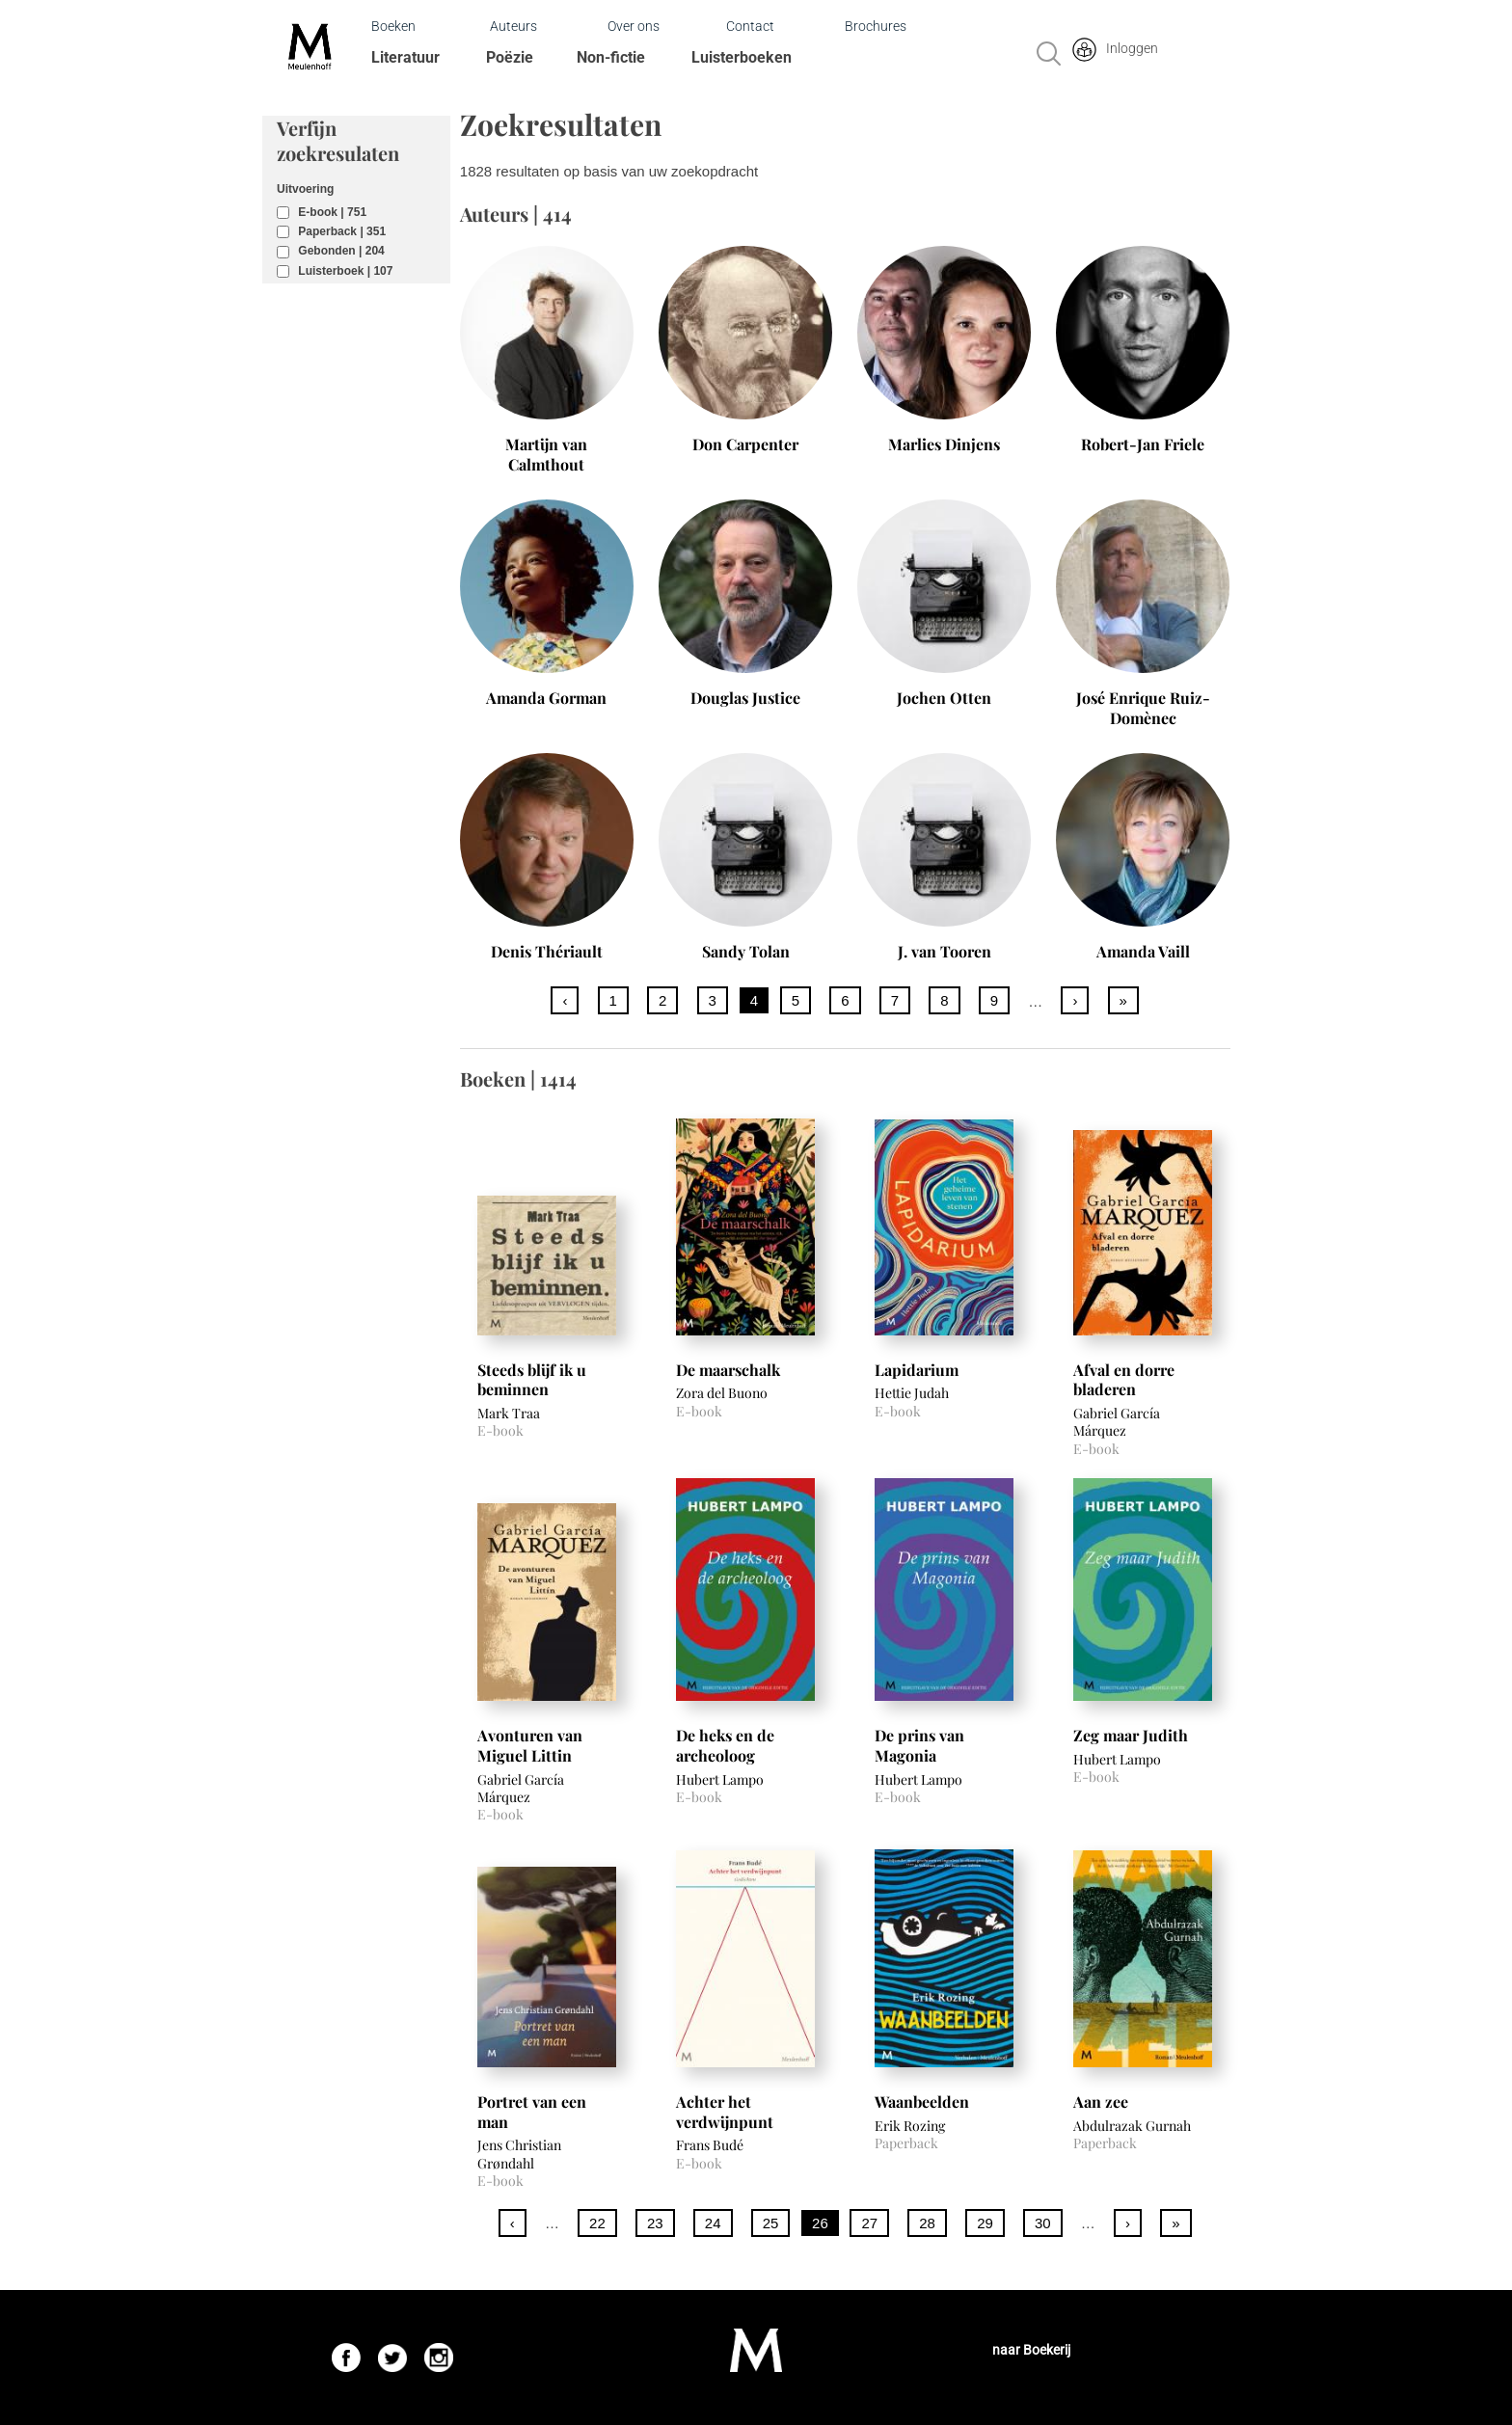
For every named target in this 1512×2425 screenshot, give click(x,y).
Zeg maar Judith (1130, 1735)
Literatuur (405, 57)
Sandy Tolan (746, 951)
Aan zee (1100, 2101)
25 (771, 2223)
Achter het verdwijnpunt (724, 2111)
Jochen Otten (944, 697)
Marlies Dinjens (944, 444)
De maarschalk (728, 1370)
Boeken (393, 26)
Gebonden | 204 (341, 250)
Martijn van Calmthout (546, 454)
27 (869, 2223)
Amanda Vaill (1143, 951)
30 (1043, 2223)
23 (655, 2223)
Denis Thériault (547, 951)
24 (713, 2223)
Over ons (634, 26)
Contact (750, 26)
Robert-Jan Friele (1142, 444)
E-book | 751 (332, 212)
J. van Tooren (944, 951)
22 (597, 2223)
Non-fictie (611, 57)
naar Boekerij (1031, 2350)
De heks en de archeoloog (725, 1745)
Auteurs (513, 26)
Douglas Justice (745, 697)
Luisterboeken (741, 57)
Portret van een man (531, 2111)
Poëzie (509, 57)
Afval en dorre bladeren (1123, 1380)
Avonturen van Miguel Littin (529, 1745)
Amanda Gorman (546, 697)
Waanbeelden (922, 2101)
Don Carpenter (745, 444)
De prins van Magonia (919, 1745)
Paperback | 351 (342, 231)
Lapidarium (916, 1370)
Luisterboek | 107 (345, 271)
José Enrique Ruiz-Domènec (1143, 707)
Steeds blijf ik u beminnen (531, 1380)
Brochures (875, 26)
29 (985, 2223)
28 (927, 2223)
